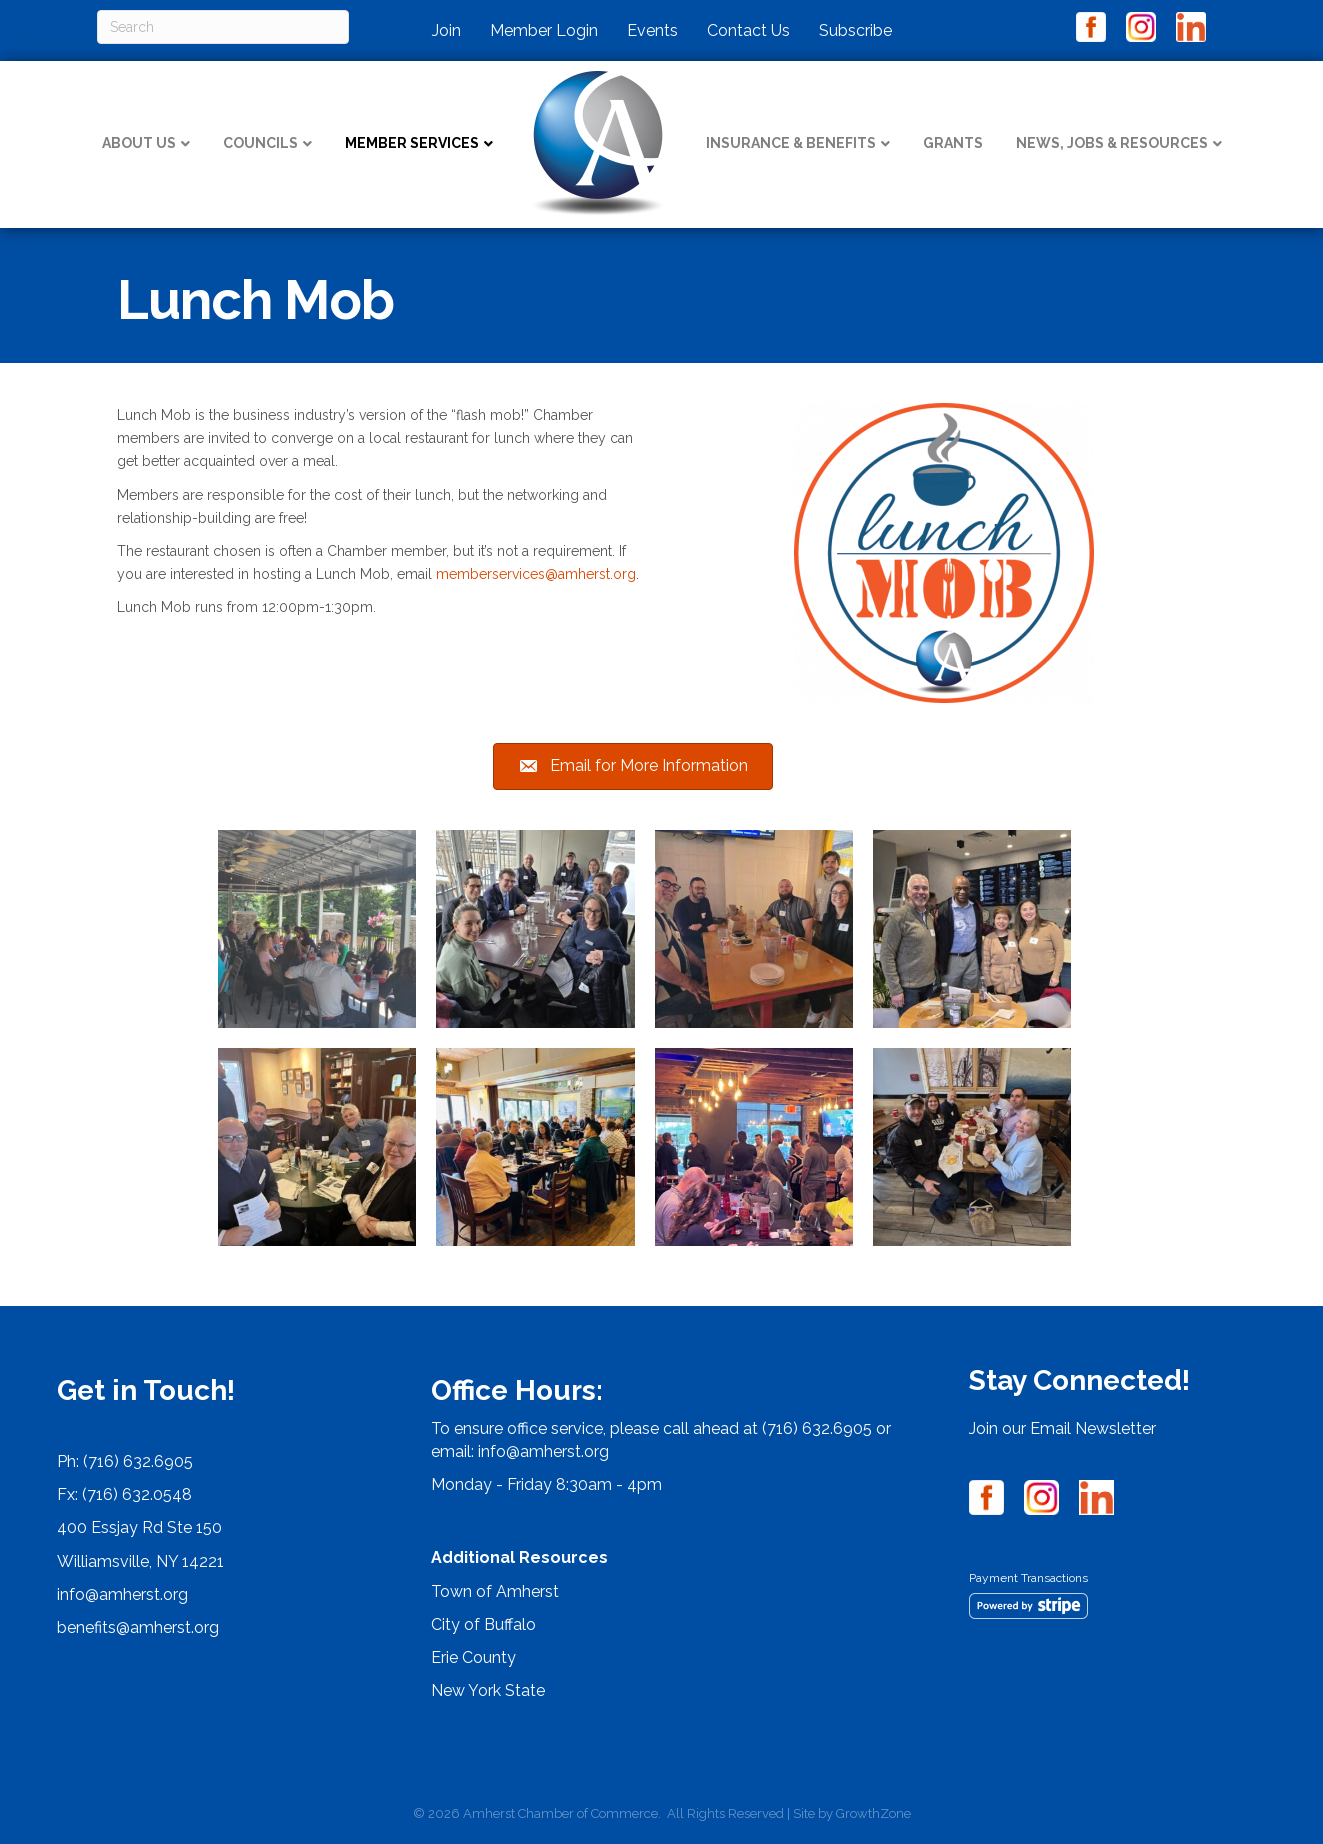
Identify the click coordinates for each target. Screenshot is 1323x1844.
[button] (633, 766)
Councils (260, 143)
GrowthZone (873, 1813)
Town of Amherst (495, 1591)
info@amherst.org (122, 1594)
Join (446, 30)
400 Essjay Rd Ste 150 (139, 1527)
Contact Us (748, 30)
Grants (953, 143)
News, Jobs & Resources (1112, 143)
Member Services (412, 143)
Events (652, 30)
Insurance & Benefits (791, 143)
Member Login (544, 30)
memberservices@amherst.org (536, 574)
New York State (488, 1690)
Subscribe (855, 30)
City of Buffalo (483, 1624)
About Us (139, 143)
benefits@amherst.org (138, 1627)
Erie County (473, 1657)
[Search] (223, 27)
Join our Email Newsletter (1062, 1428)
